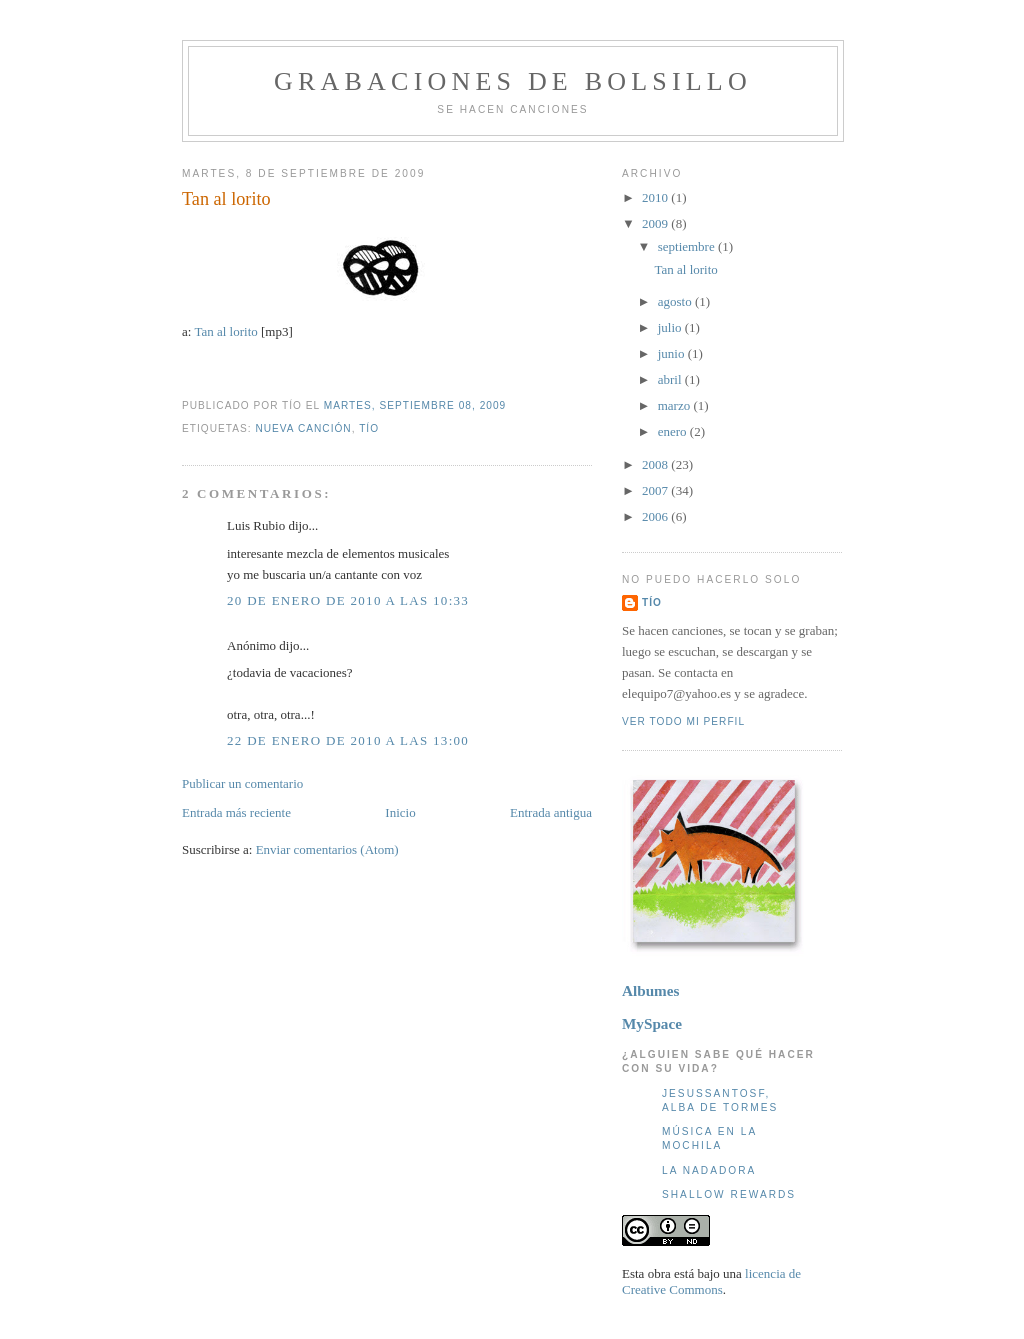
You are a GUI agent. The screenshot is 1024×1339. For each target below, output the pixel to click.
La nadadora (709, 1170)
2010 (656, 197)
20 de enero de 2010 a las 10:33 (348, 600)
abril (671, 379)
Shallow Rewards (729, 1194)
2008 (656, 464)
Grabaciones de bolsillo (513, 81)
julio (671, 327)
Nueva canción (303, 428)
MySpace (652, 1023)
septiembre (688, 246)
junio (673, 353)
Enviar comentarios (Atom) (327, 849)
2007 (656, 490)
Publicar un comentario (242, 783)
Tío (369, 428)
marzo (676, 405)
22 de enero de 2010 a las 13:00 (348, 740)
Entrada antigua (551, 812)
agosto (676, 301)
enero (674, 431)
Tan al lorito (226, 199)
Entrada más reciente (236, 812)
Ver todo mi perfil (683, 721)
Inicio (400, 812)
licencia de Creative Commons (711, 1281)
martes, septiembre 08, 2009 (415, 405)
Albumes (650, 990)
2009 (656, 223)
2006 (656, 516)
